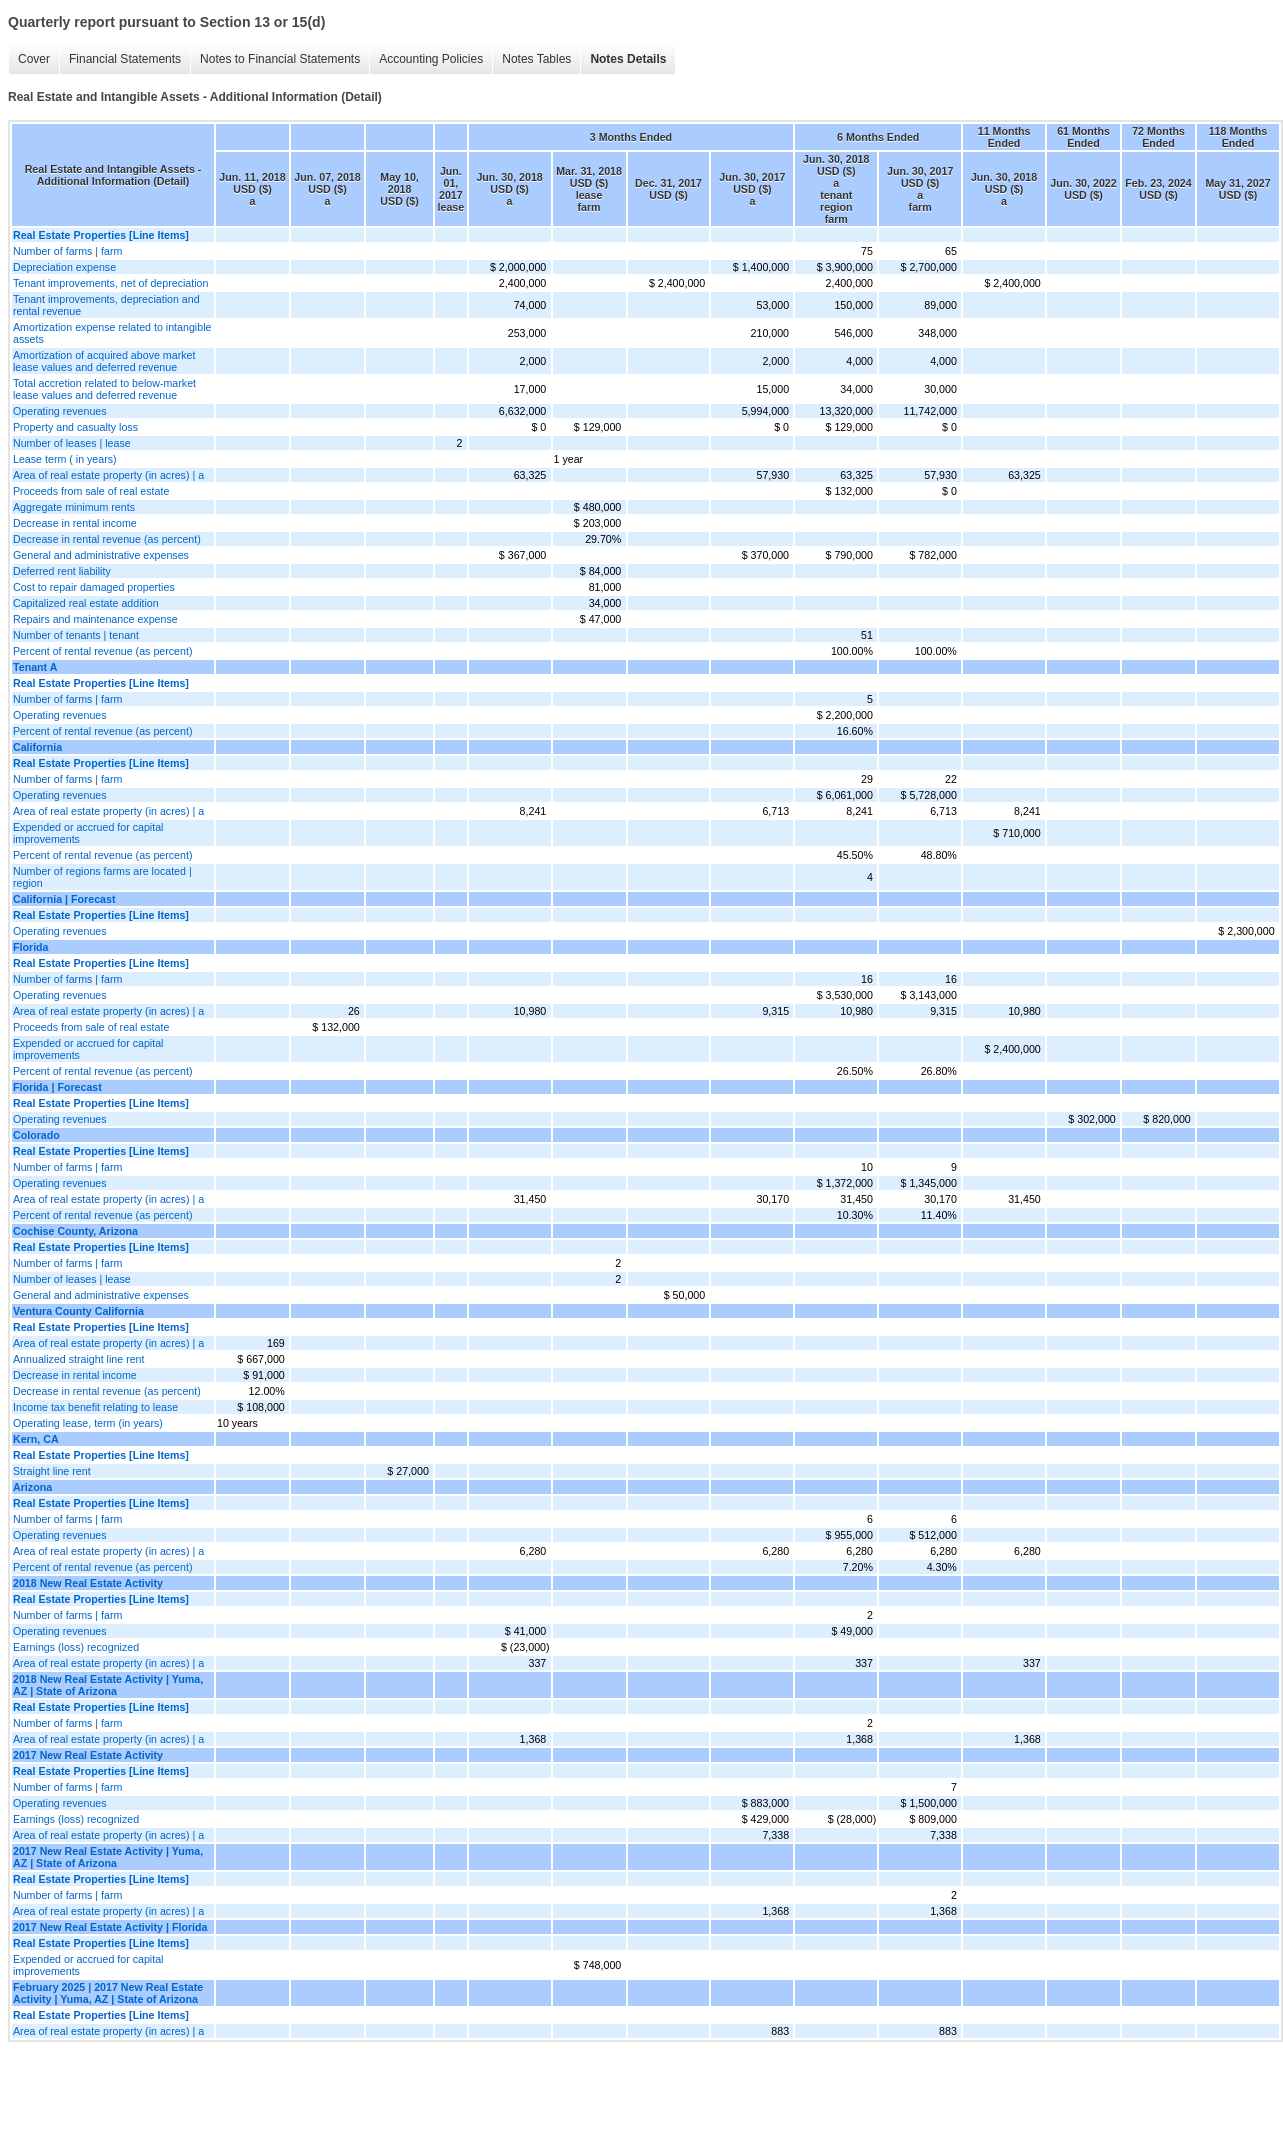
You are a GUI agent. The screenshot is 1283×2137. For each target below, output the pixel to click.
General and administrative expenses (101, 555)
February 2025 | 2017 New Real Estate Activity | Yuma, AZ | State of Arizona (108, 1993)
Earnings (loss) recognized (76, 1647)
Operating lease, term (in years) (88, 1423)
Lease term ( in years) (65, 459)
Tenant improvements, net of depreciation (110, 283)
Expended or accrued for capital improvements (88, 833)
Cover (34, 59)
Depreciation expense (64, 267)
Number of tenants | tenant (76, 635)
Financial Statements (125, 59)
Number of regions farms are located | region (102, 877)
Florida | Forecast (57, 1087)
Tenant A (35, 667)
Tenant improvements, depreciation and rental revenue (106, 305)
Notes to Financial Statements (280, 59)
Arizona (32, 1487)
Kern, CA (36, 1439)
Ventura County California (78, 1311)
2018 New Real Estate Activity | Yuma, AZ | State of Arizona (108, 1685)
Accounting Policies (431, 59)
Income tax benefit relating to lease (95, 1407)
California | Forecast (64, 899)
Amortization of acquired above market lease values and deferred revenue (104, 361)
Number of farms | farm (67, 251)
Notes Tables (536, 59)
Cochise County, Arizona (75, 1231)
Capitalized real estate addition (86, 603)
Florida (31, 947)
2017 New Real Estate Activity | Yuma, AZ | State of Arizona (108, 1857)
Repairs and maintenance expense (95, 619)
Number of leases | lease (72, 443)
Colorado (36, 1135)
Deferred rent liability (62, 571)
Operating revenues (60, 411)
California (37, 747)
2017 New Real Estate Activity (88, 1755)
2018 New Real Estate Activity (88, 1583)
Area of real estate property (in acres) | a (108, 475)
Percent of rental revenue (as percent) (102, 651)
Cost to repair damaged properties (94, 587)
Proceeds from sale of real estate (91, 491)
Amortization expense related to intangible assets (112, 333)
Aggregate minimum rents (74, 507)
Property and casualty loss (75, 427)
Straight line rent (52, 1471)
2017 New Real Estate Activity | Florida (110, 1927)
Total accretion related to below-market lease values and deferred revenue (104, 389)
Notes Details (628, 59)
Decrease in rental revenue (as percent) (107, 539)
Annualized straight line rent (79, 1359)
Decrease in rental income (75, 523)
